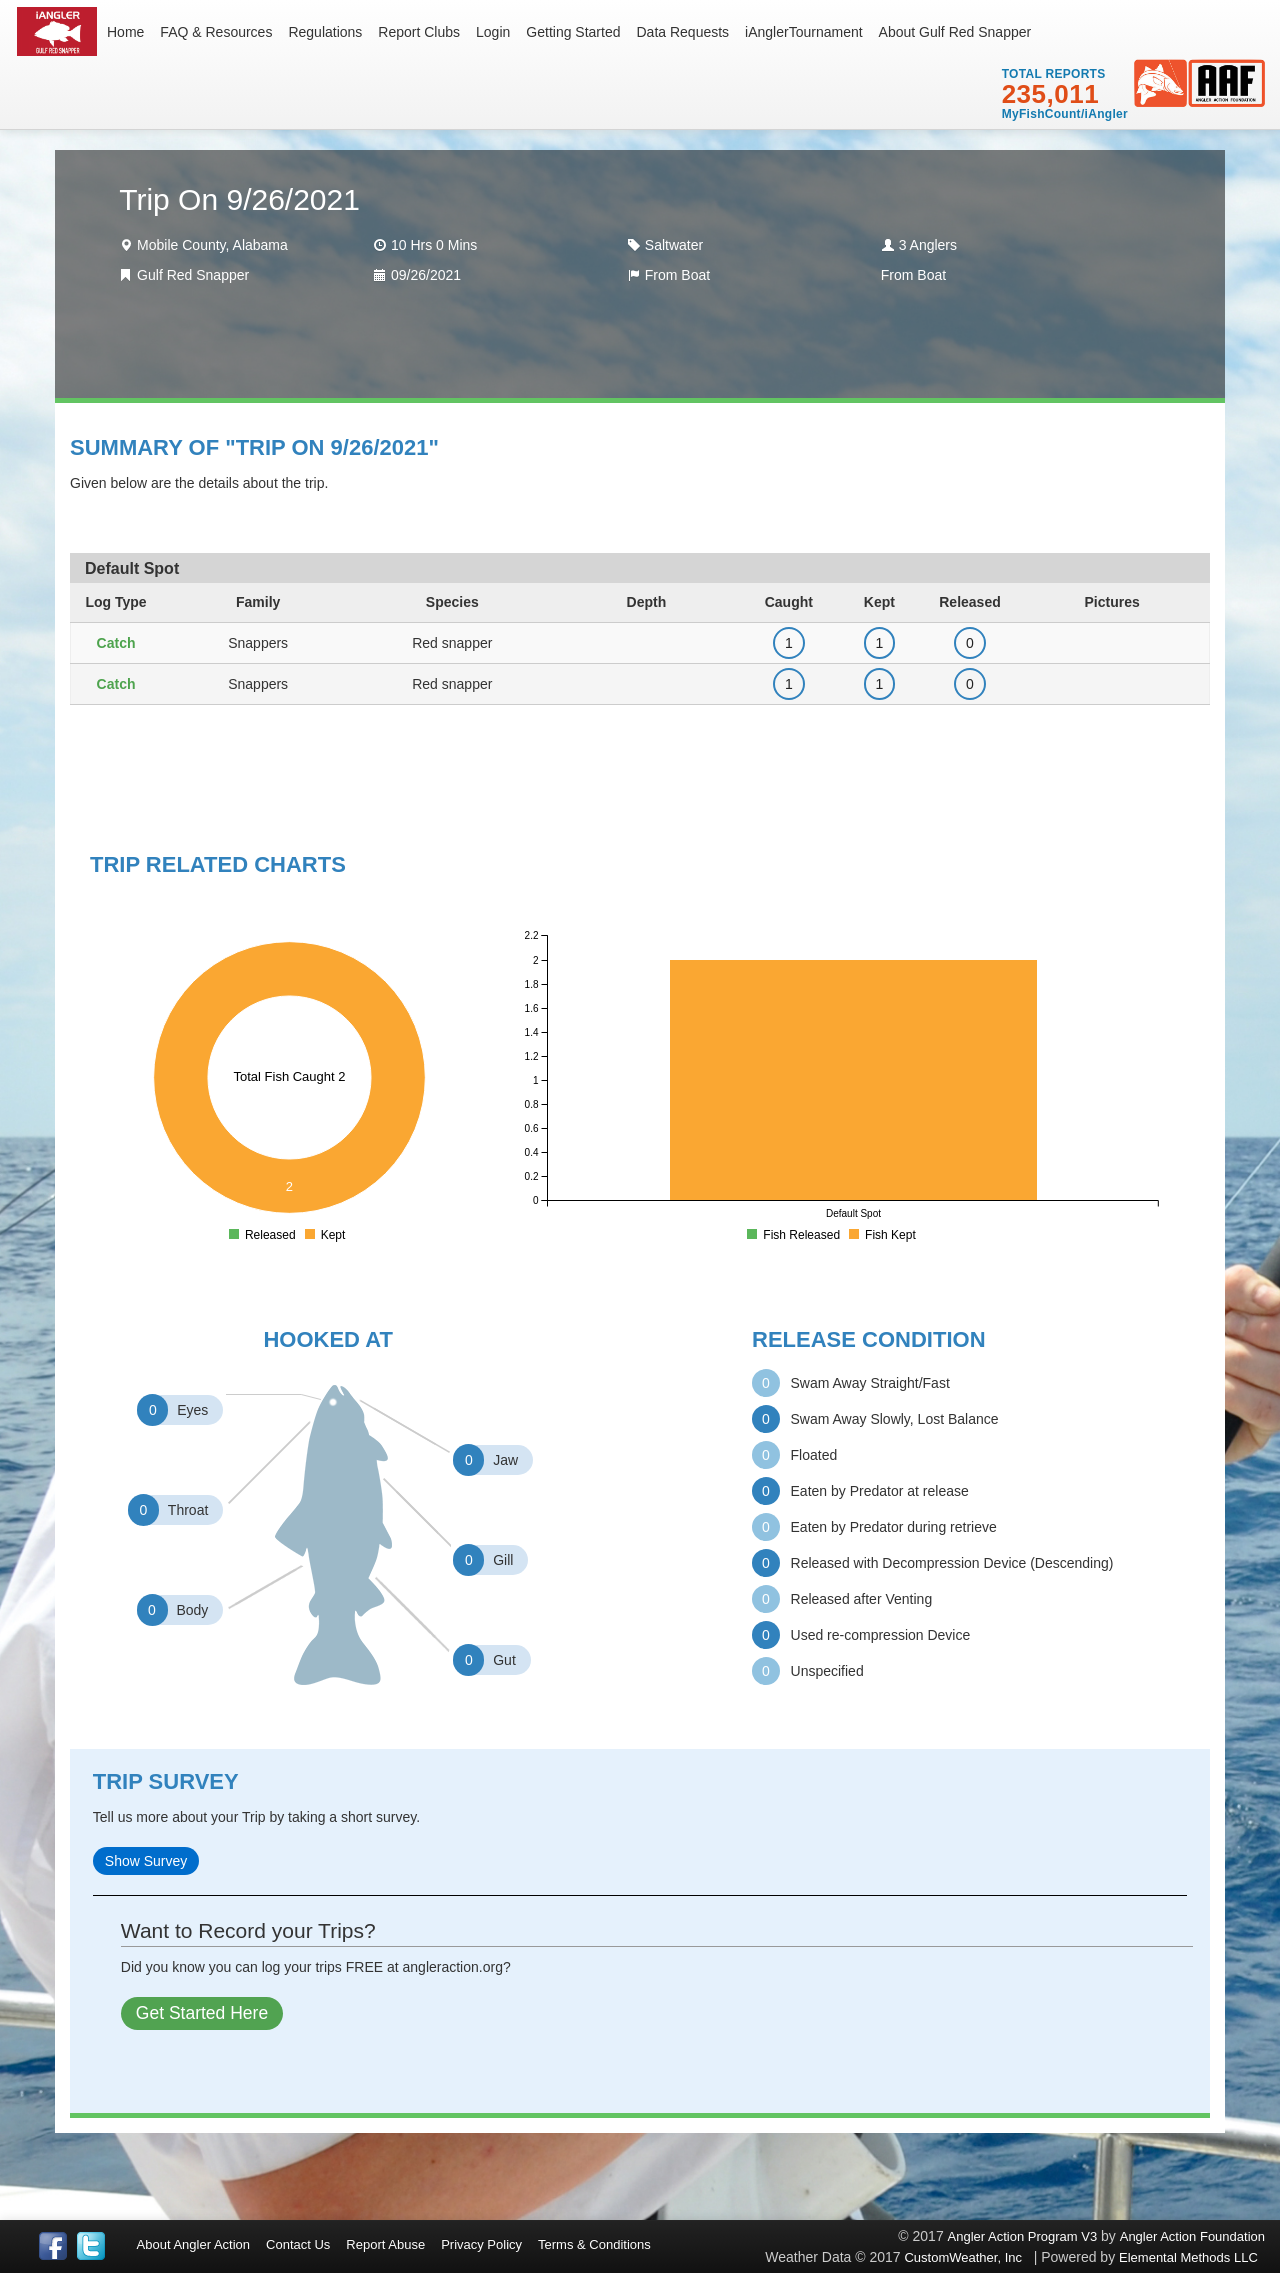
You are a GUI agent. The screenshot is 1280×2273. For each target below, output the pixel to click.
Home (125, 32)
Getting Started (573, 32)
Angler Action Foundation (1192, 2236)
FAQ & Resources (216, 32)
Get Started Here (202, 2013)
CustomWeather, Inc (963, 2257)
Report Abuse (385, 2244)
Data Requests (682, 32)
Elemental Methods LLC (1192, 2257)
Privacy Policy (481, 2244)
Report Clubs (419, 32)
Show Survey (146, 1861)
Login (493, 32)
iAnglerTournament (804, 32)
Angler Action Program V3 (1023, 2236)
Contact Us (298, 2244)
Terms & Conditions (594, 2244)
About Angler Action (193, 2244)
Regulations (325, 32)
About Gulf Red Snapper (955, 32)
